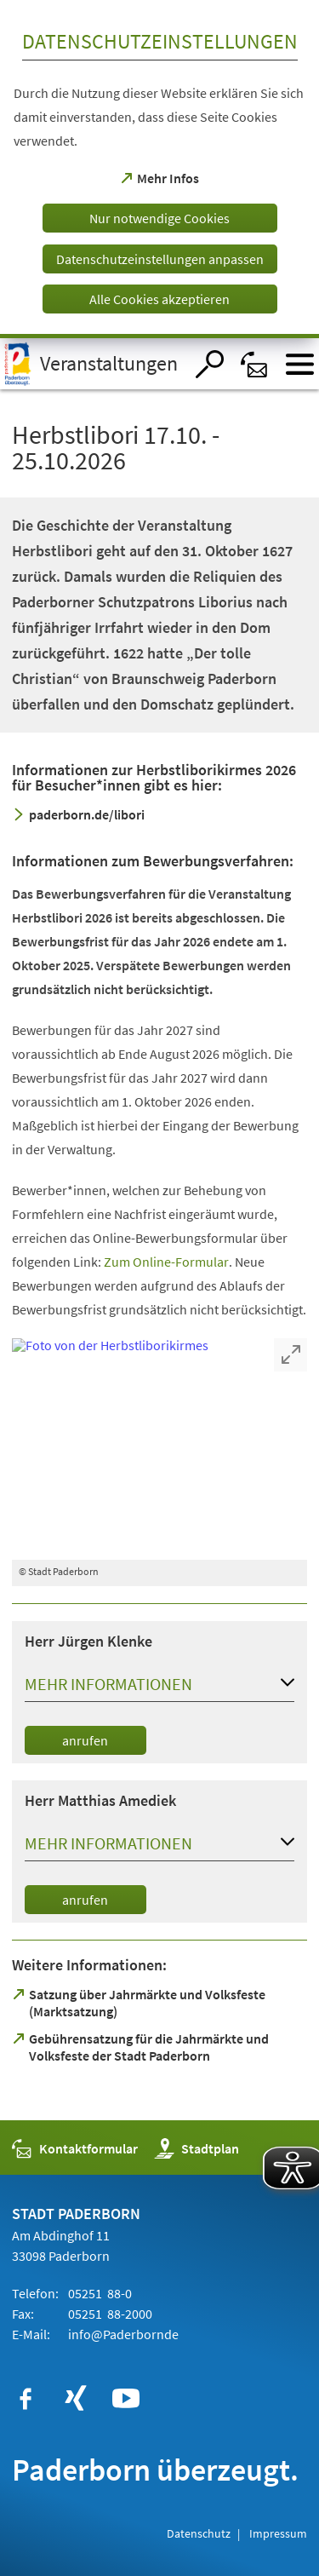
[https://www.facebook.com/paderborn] (25, 2398)
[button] (159, 1687)
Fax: (23, 2313)
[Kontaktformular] (255, 364)
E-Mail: (31, 2334)
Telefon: (35, 2293)
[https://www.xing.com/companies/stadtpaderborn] (75, 2398)
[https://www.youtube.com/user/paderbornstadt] (126, 2398)
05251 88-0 (99, 2293)
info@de (122, 2334)
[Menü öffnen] (300, 364)
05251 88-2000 (109, 2313)
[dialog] (159, 169)
